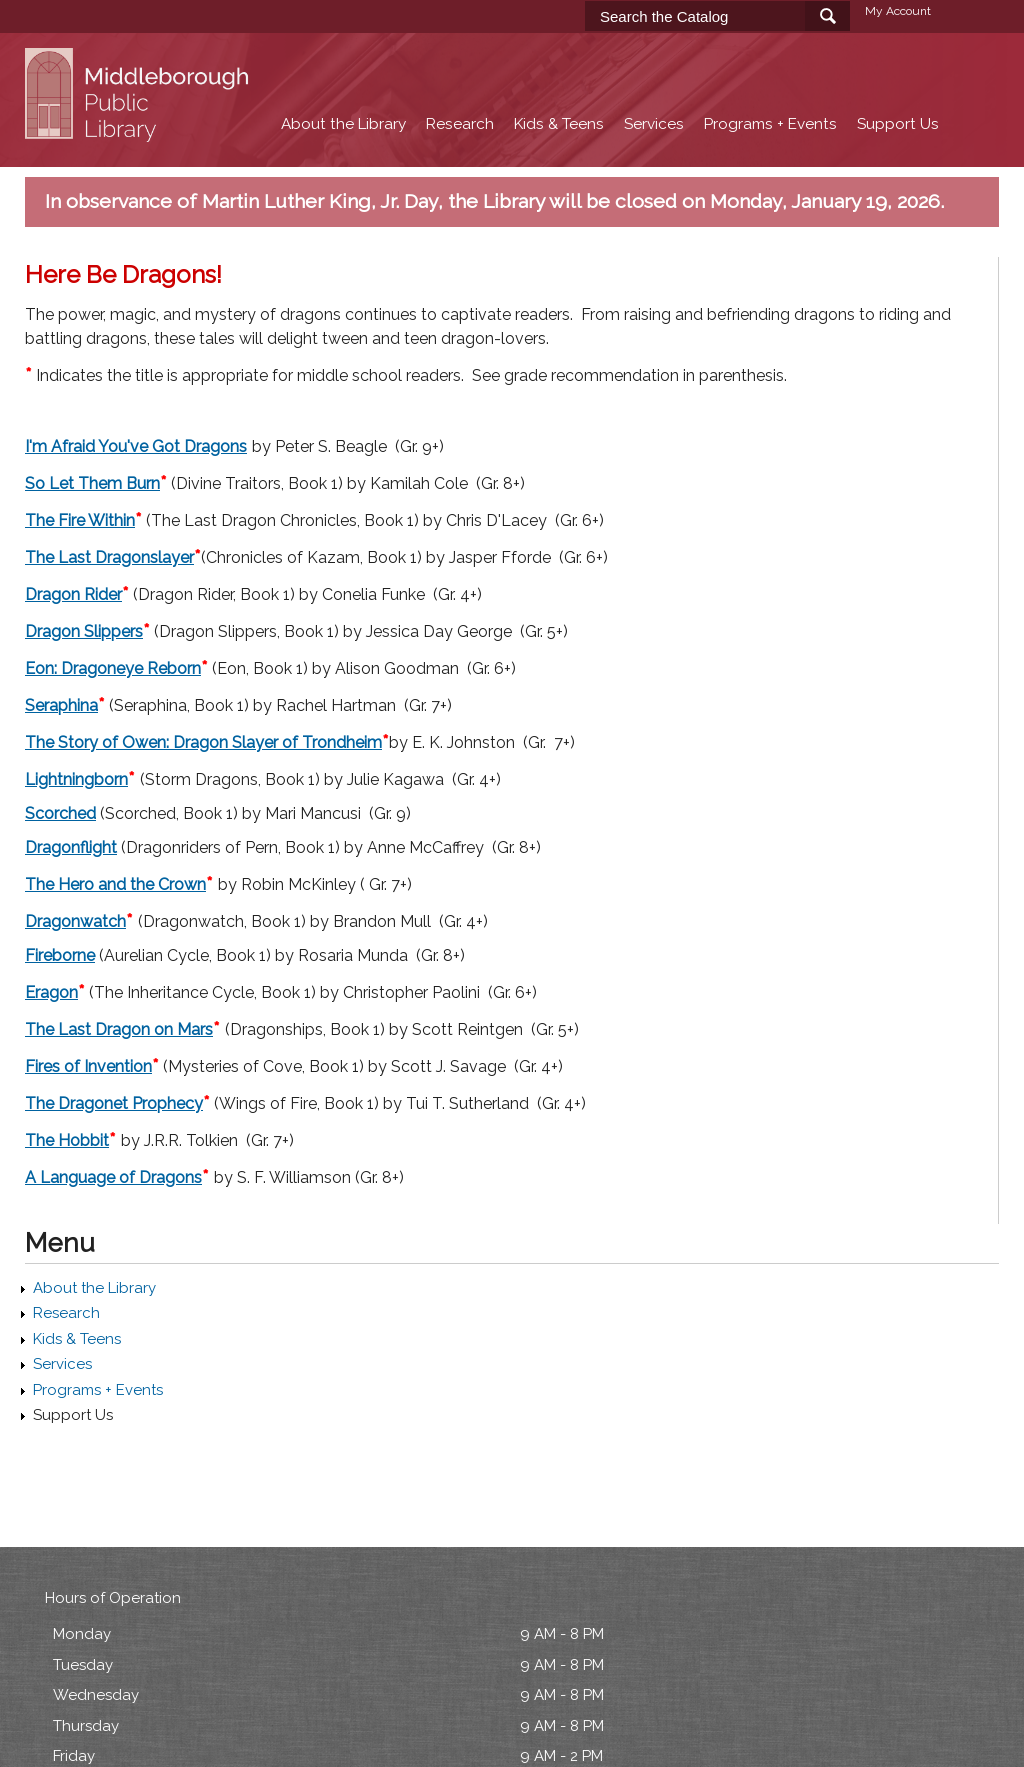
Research (460, 124)
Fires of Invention (88, 1066)
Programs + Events (770, 124)
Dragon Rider (73, 594)
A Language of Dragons (113, 1177)
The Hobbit (67, 1140)
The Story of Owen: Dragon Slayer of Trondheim (203, 742)
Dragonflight (71, 847)
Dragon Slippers (84, 631)
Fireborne (60, 955)
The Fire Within (80, 520)
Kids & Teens (559, 124)
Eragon (51, 992)
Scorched (60, 813)
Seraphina (61, 705)
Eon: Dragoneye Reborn (113, 668)
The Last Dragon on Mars (119, 1029)
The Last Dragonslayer (109, 557)
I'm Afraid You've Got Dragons (136, 446)
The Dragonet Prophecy (114, 1103)
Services (654, 124)
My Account (898, 11)
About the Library (343, 124)
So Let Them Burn (92, 483)
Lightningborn (76, 779)
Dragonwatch (75, 921)
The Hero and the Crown (115, 884)
